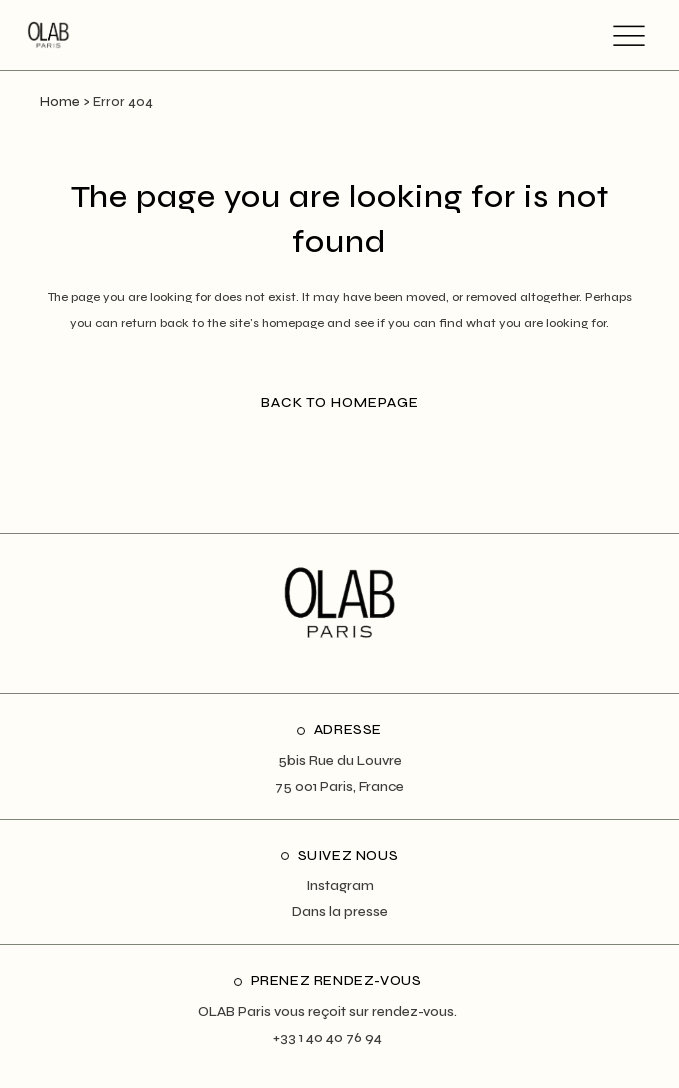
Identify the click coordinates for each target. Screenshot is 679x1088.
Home (60, 102)
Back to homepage (340, 402)
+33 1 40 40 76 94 (327, 1037)
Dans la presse (340, 911)
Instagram (340, 885)
